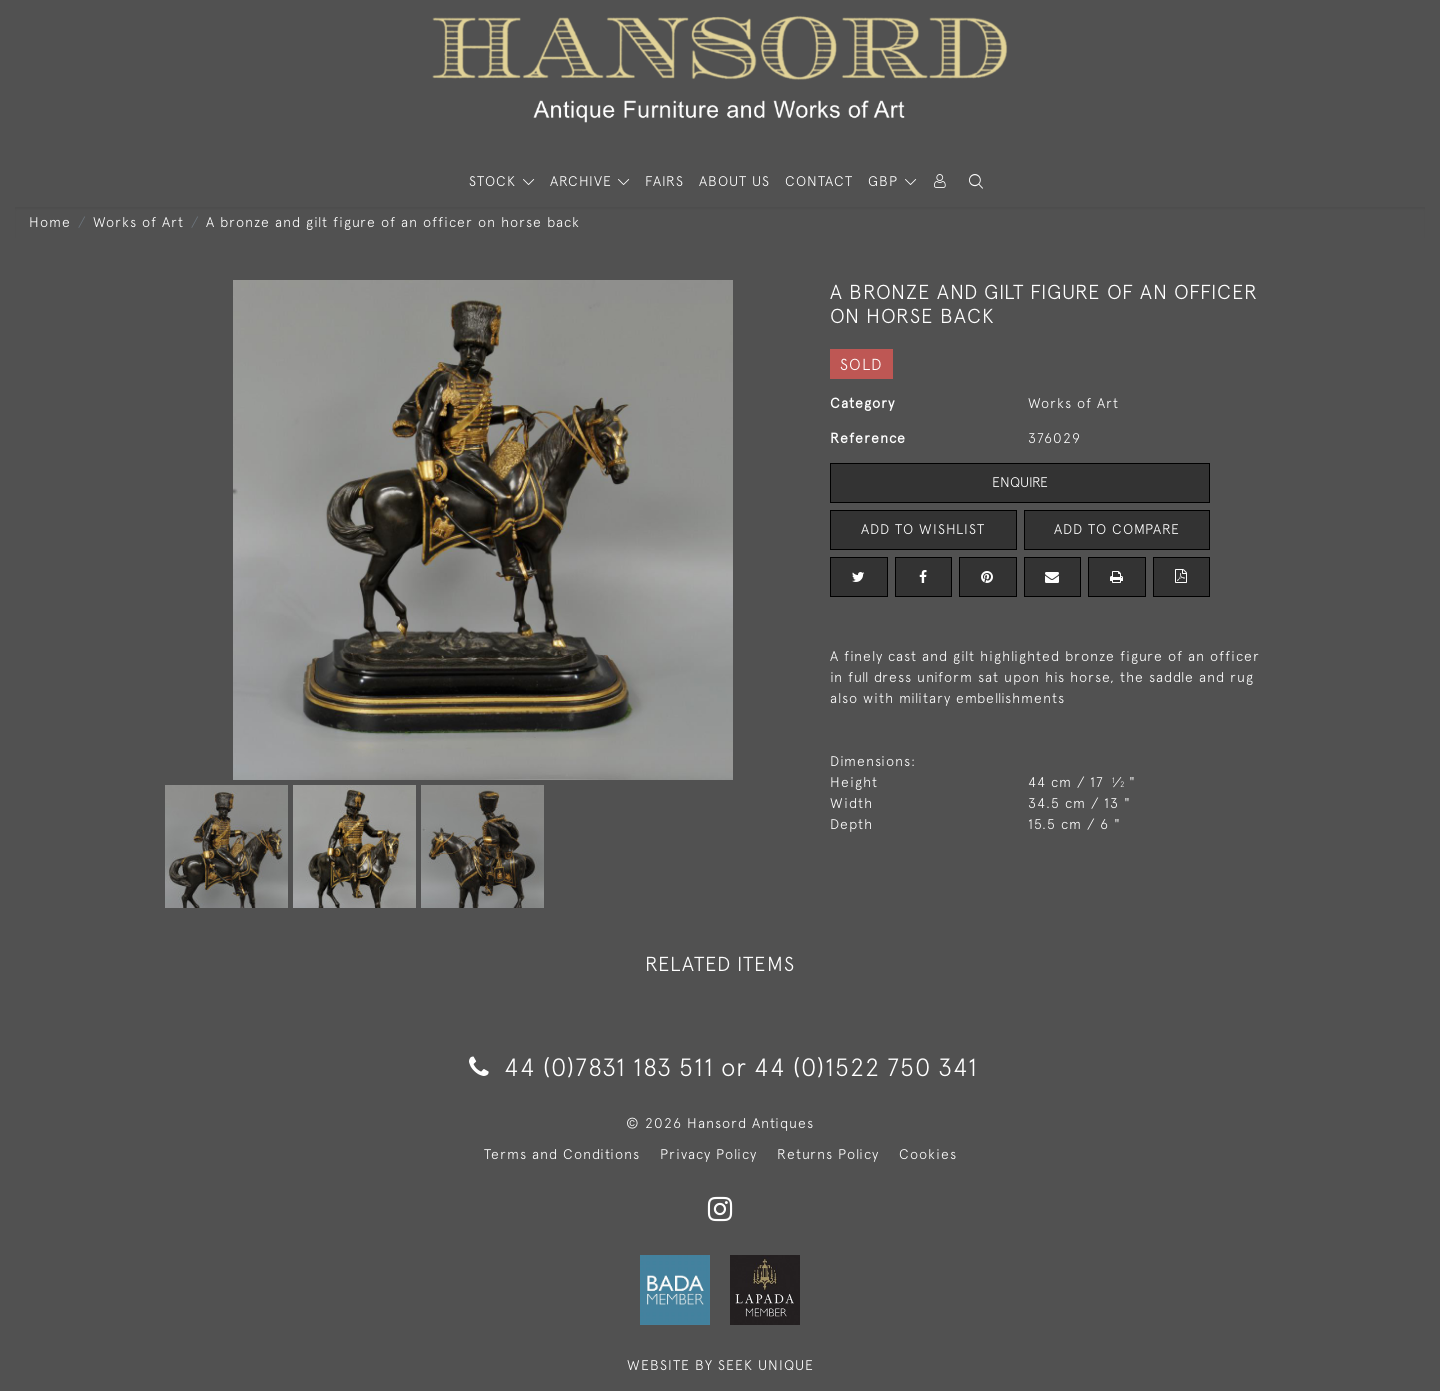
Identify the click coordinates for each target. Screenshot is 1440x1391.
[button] (976, 181)
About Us (734, 181)
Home (50, 222)
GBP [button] (885, 181)
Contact (819, 181)
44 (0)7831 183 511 (591, 1066)
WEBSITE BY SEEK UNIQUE (720, 1365)
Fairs (664, 181)
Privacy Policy (708, 1154)
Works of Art (138, 222)
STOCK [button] (495, 181)
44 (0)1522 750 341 (866, 1066)
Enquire (1020, 482)
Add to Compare (1117, 529)
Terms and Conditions (562, 1154)
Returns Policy (828, 1154)
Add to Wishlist (923, 529)
